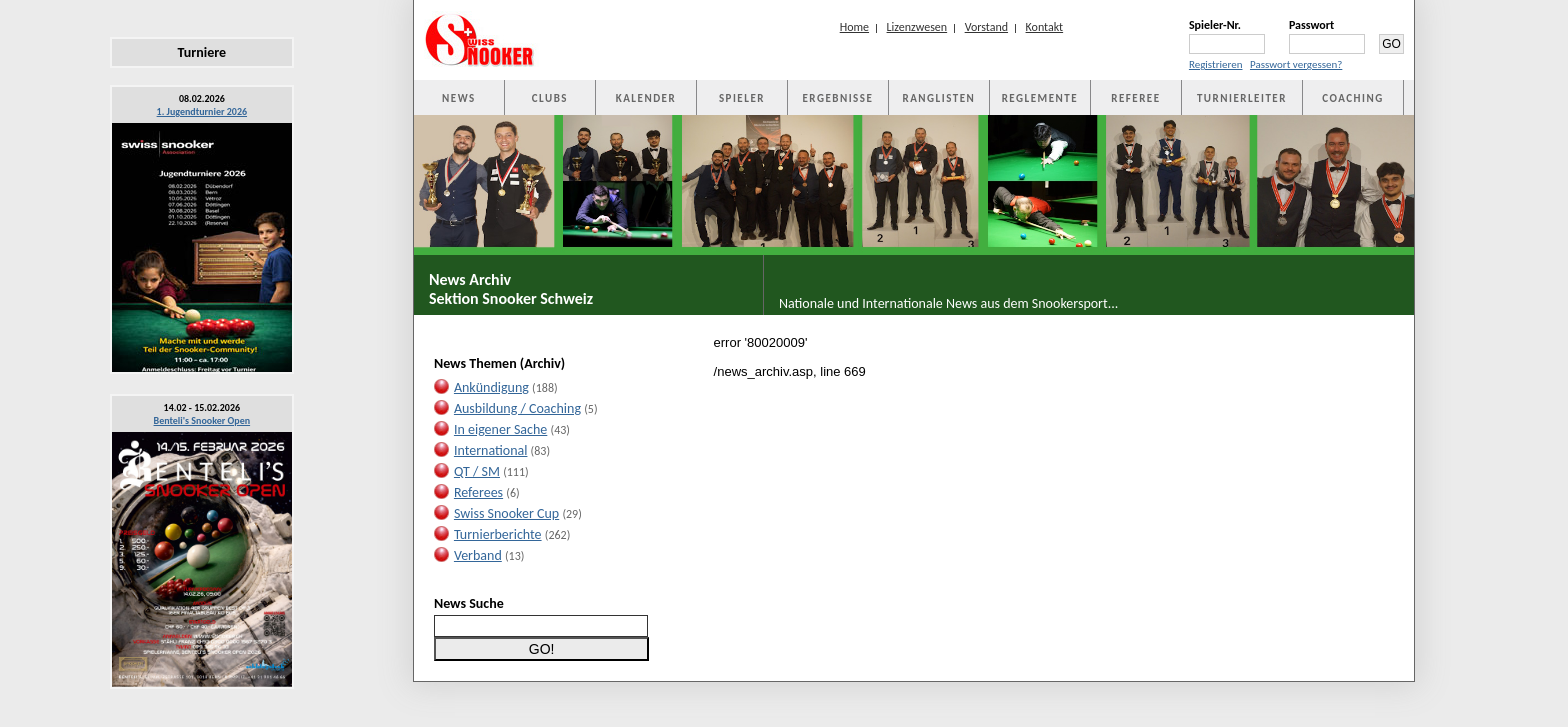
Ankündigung (491, 387)
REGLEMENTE (1040, 98)
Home (854, 27)
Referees (478, 492)
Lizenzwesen (917, 27)
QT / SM (477, 471)
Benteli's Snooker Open (202, 420)
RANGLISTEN (938, 98)
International (491, 450)
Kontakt (1045, 27)
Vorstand (986, 27)
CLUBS (550, 98)
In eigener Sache (500, 429)
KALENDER (646, 98)
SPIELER (742, 98)
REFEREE (1135, 98)
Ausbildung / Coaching (517, 408)
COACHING (1353, 98)
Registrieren (1216, 64)
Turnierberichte (498, 534)
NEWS (459, 98)
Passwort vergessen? (1296, 64)
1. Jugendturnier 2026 (202, 111)
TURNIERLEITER (1242, 98)
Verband (478, 555)
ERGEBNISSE (837, 98)
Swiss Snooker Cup (506, 513)
